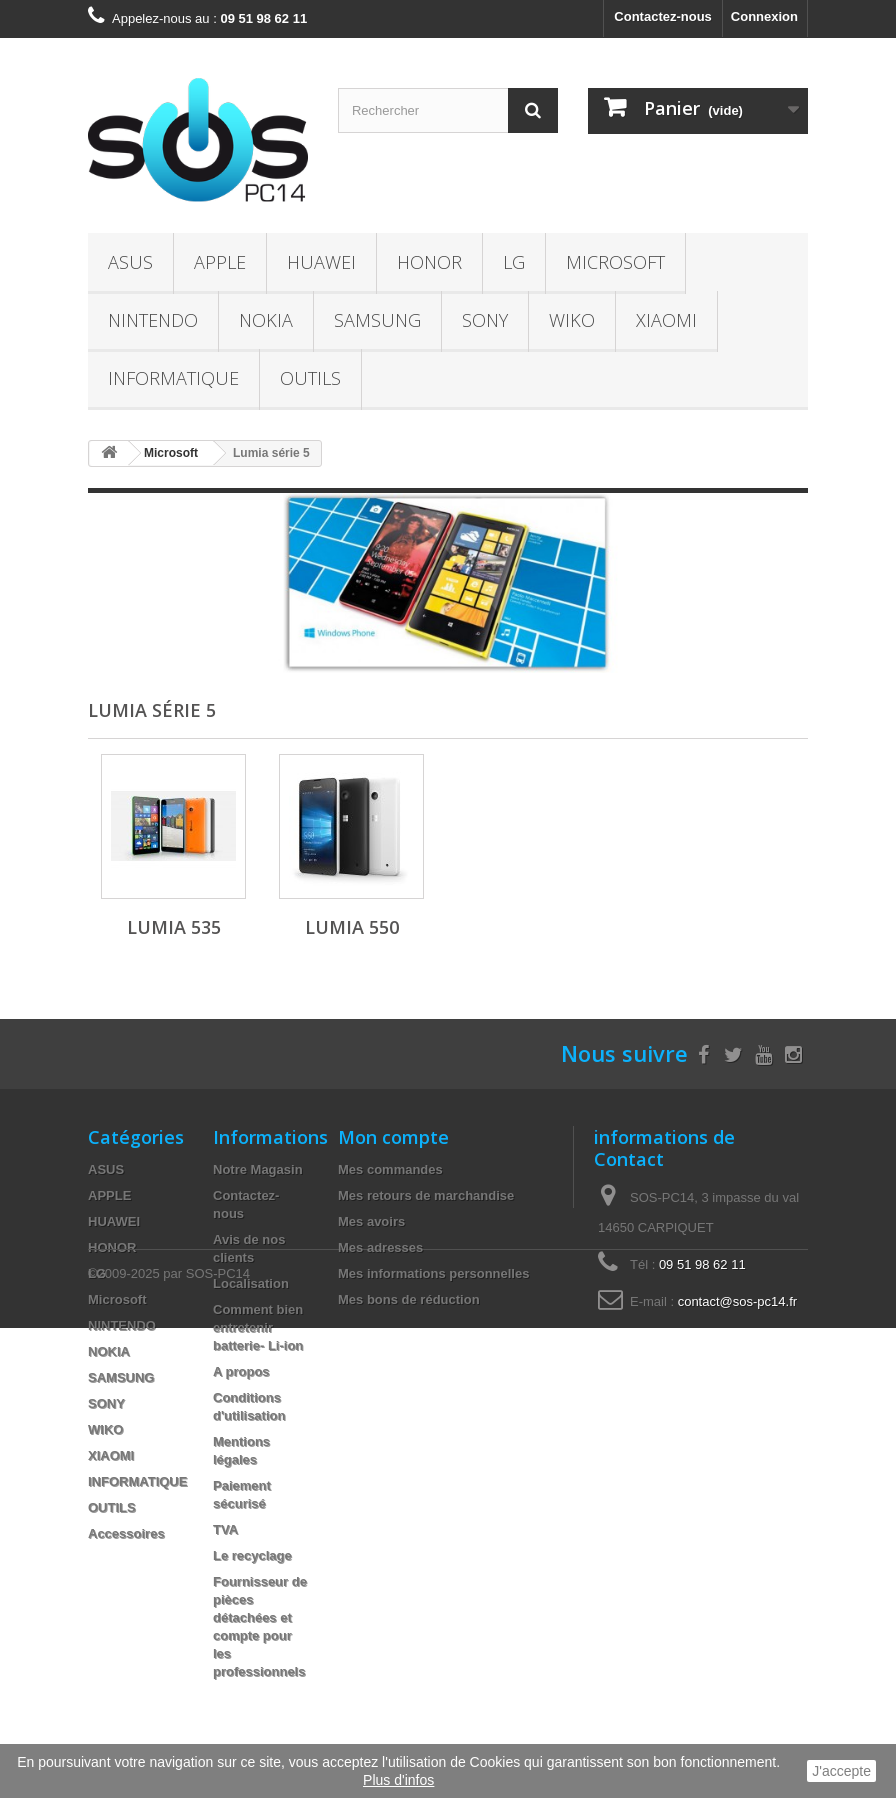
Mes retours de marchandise (426, 1195)
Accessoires (126, 1533)
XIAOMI (666, 320)
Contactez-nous (663, 16)
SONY (485, 320)
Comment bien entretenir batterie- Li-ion (258, 1327)
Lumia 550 (352, 927)
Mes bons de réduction (409, 1299)
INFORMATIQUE (173, 378)
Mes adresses (380, 1247)
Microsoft (615, 262)
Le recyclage (252, 1555)
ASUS (130, 262)
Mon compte (393, 1137)
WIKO (572, 320)
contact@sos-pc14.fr (737, 1301)
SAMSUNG (377, 320)
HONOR (429, 262)
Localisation (251, 1283)
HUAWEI (321, 262)
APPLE (220, 262)
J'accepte (841, 1771)
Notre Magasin (258, 1169)
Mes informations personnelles (433, 1273)
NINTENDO (153, 320)
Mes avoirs (371, 1221)
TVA (225, 1529)
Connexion (764, 16)
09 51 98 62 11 (702, 1264)
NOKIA (266, 320)
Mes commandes (390, 1169)
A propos (241, 1371)
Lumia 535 (174, 927)
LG (514, 262)
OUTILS (310, 378)
